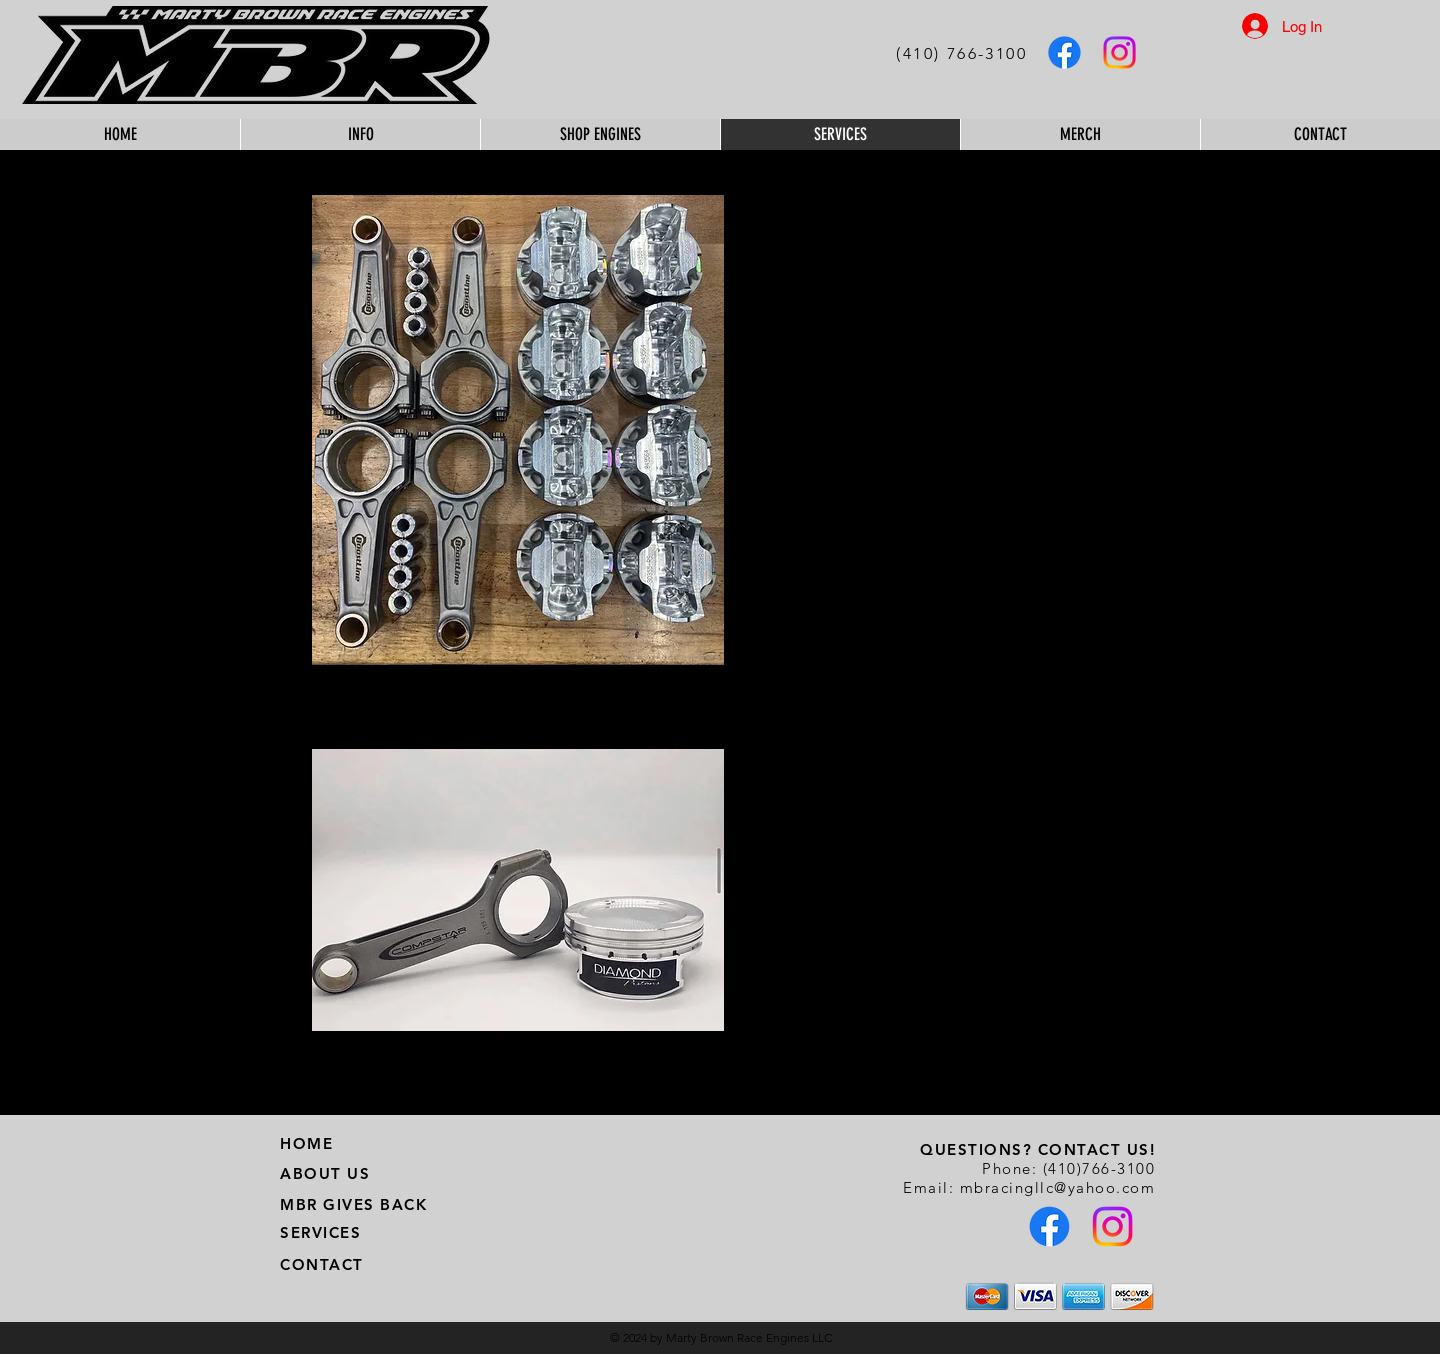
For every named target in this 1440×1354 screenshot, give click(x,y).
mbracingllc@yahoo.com (1058, 1187)
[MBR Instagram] (1119, 52)
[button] (1177, 49)
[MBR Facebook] (1064, 52)
